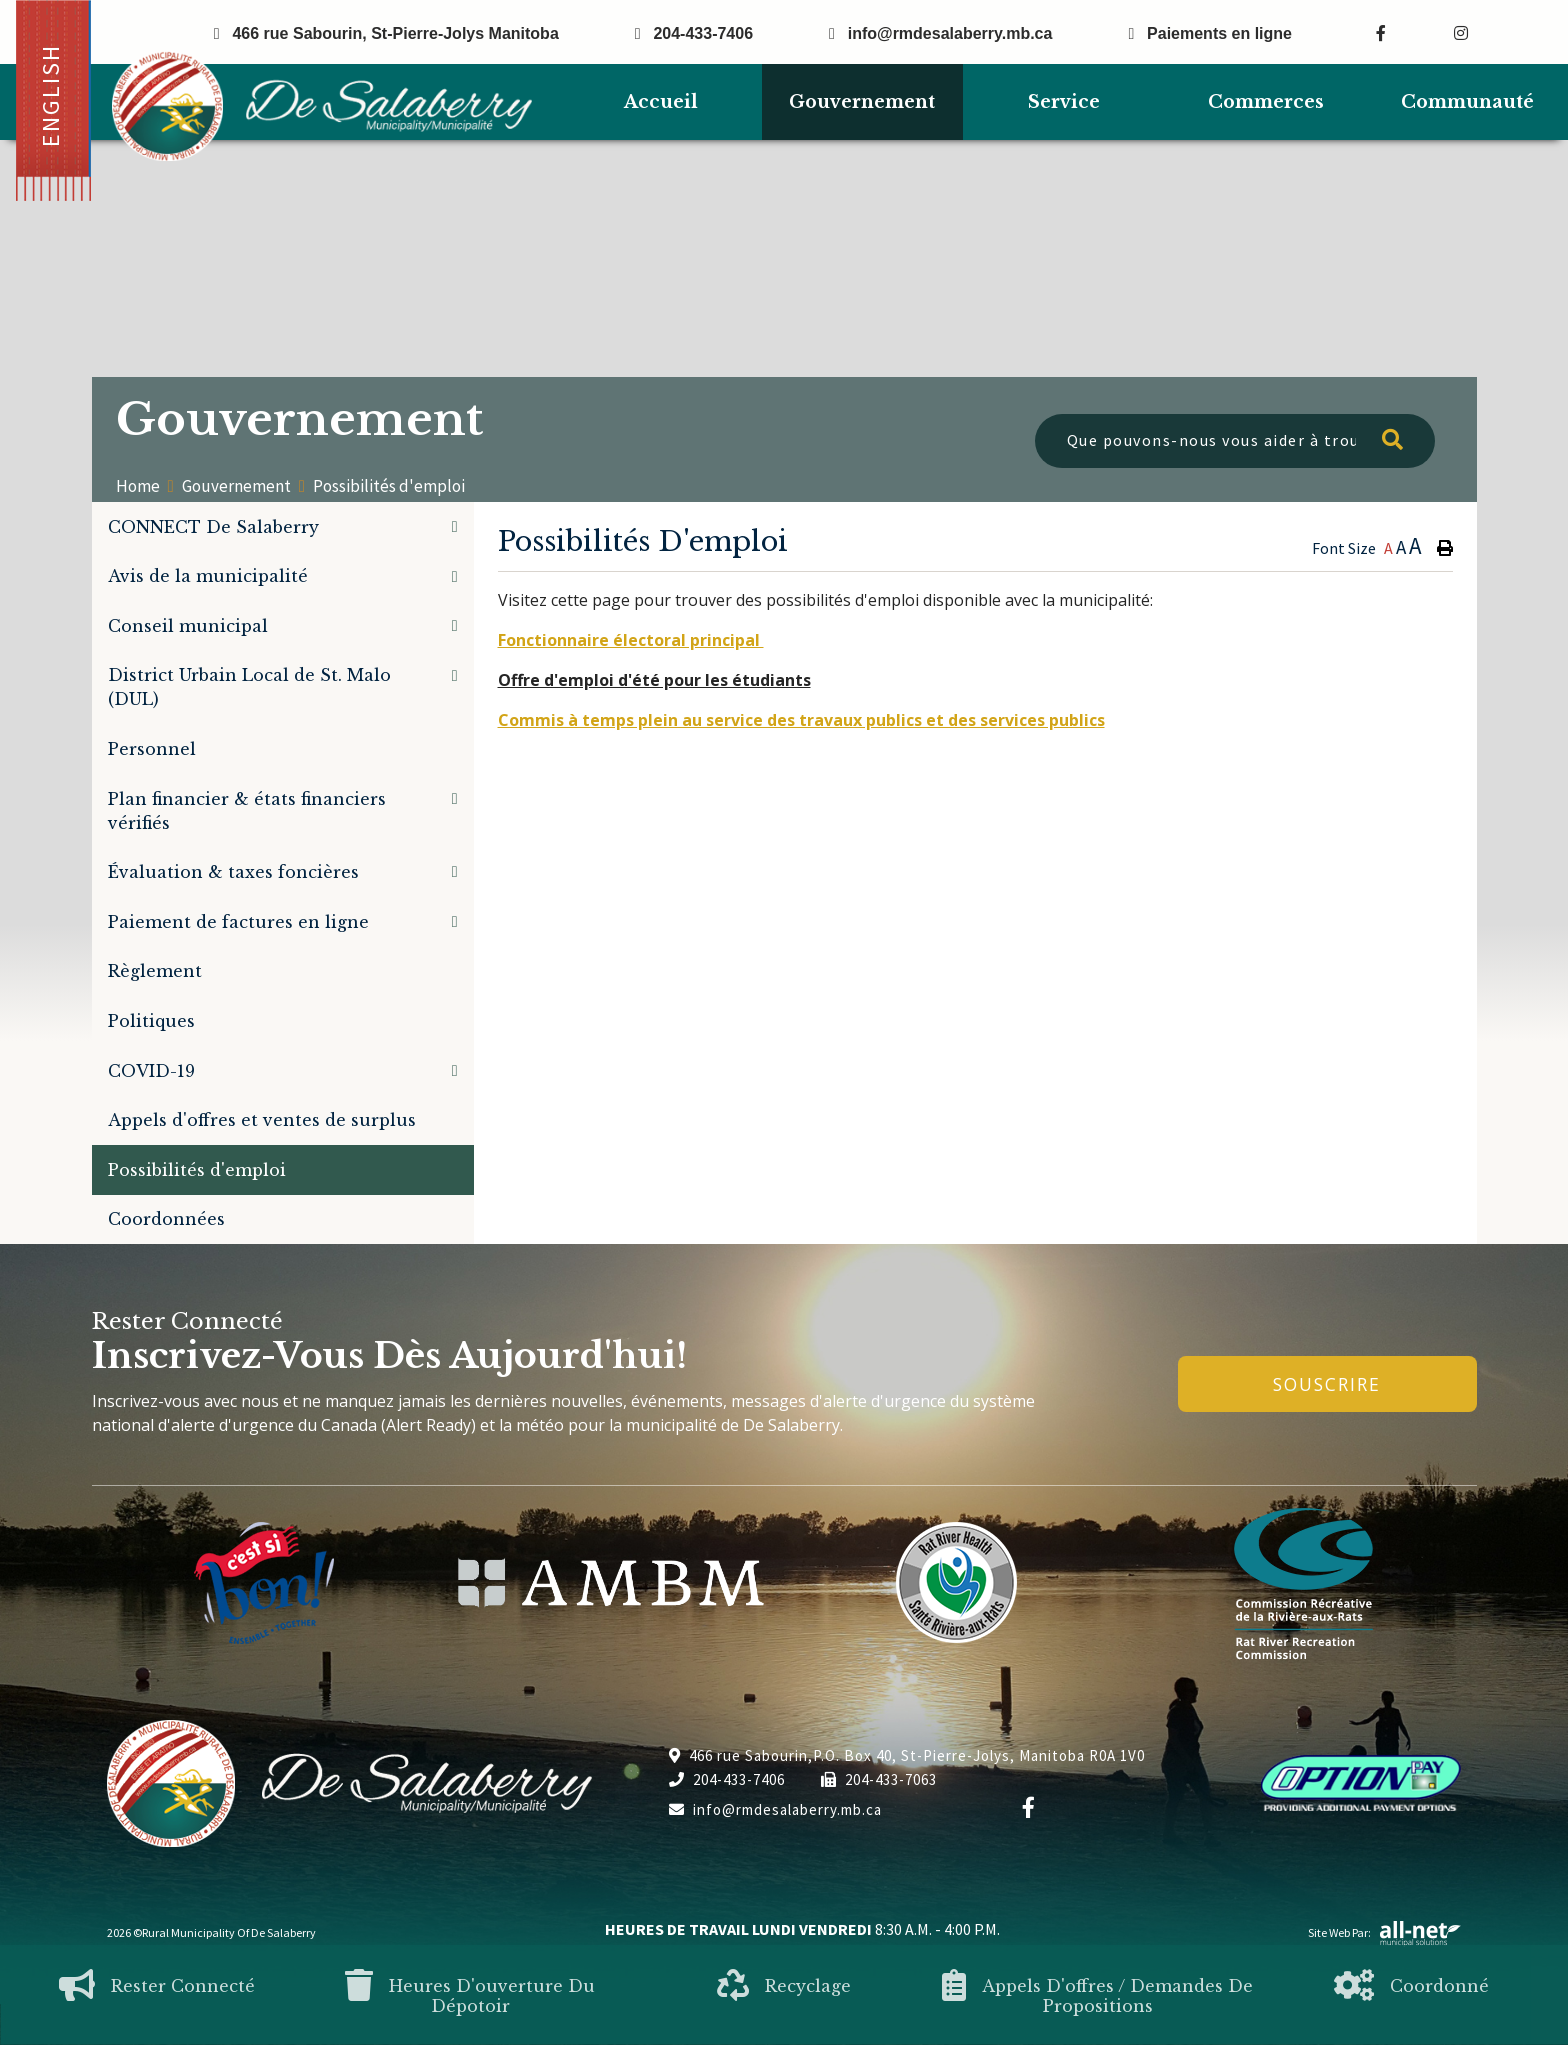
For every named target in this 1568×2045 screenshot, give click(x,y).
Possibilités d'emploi (389, 486)
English (50, 95)
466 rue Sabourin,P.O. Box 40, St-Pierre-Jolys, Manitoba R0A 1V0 (907, 1755)
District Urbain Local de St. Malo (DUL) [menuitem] (249, 687)
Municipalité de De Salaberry (322, 106)
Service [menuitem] (1064, 102)
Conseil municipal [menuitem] (188, 626)
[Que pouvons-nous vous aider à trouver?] (1235, 441)
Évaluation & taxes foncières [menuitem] (233, 872)
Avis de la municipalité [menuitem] (208, 576)
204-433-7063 (879, 1779)
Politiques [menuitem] (151, 1021)
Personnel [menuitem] (152, 749)
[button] (455, 526)
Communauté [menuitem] (1467, 102)
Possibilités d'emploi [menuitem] (197, 1170)
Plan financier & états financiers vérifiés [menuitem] (247, 811)
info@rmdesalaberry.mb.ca (775, 1809)
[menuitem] (661, 102)
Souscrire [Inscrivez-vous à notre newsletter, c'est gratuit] (1327, 1384)
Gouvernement (236, 486)
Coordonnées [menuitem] (166, 1219)
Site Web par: (1385, 1932)
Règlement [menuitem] (155, 971)
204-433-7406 (727, 1779)
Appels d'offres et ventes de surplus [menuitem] (262, 1120)
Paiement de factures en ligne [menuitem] (238, 922)
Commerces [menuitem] (1266, 102)
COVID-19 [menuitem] (151, 1071)
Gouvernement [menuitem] (862, 102)
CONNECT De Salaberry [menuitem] (213, 527)
